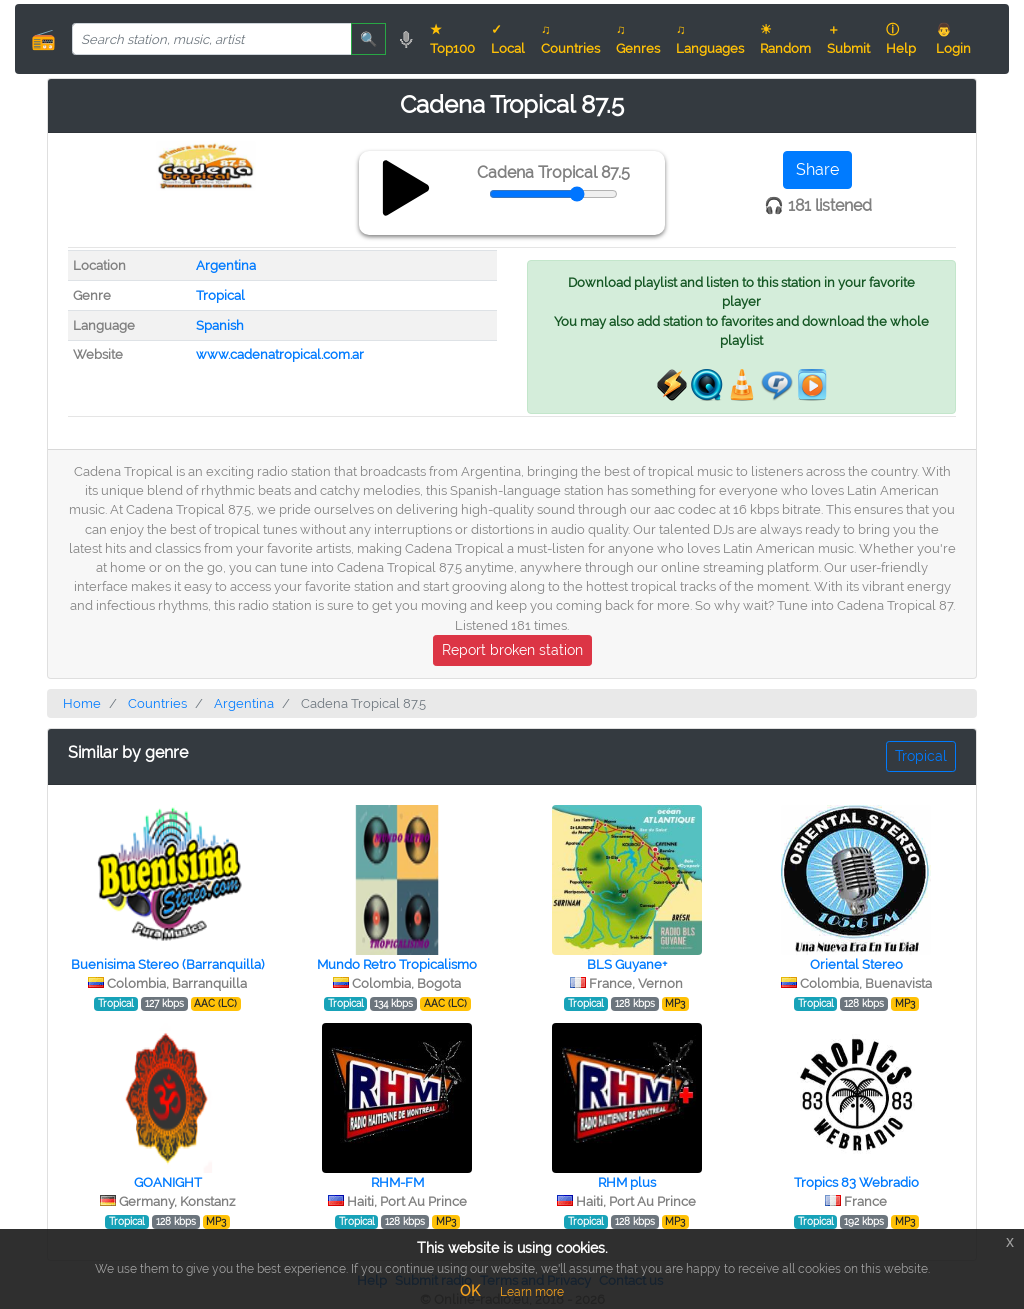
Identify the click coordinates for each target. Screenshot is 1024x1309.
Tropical (220, 295)
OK (470, 1291)
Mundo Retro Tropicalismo (397, 964)
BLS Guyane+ (627, 964)
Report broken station (512, 650)
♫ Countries (570, 39)
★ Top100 (452, 39)
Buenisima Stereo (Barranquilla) (167, 964)
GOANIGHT (168, 1182)
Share (817, 169)
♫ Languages (710, 39)
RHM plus (627, 1182)
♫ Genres (638, 39)
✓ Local (508, 39)
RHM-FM (397, 1182)
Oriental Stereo (856, 964)
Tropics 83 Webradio (856, 1182)
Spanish (220, 325)
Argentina (226, 265)
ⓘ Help (901, 39)
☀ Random (785, 39)
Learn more (532, 1292)
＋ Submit (848, 39)
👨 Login (953, 39)
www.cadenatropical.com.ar (280, 354)
